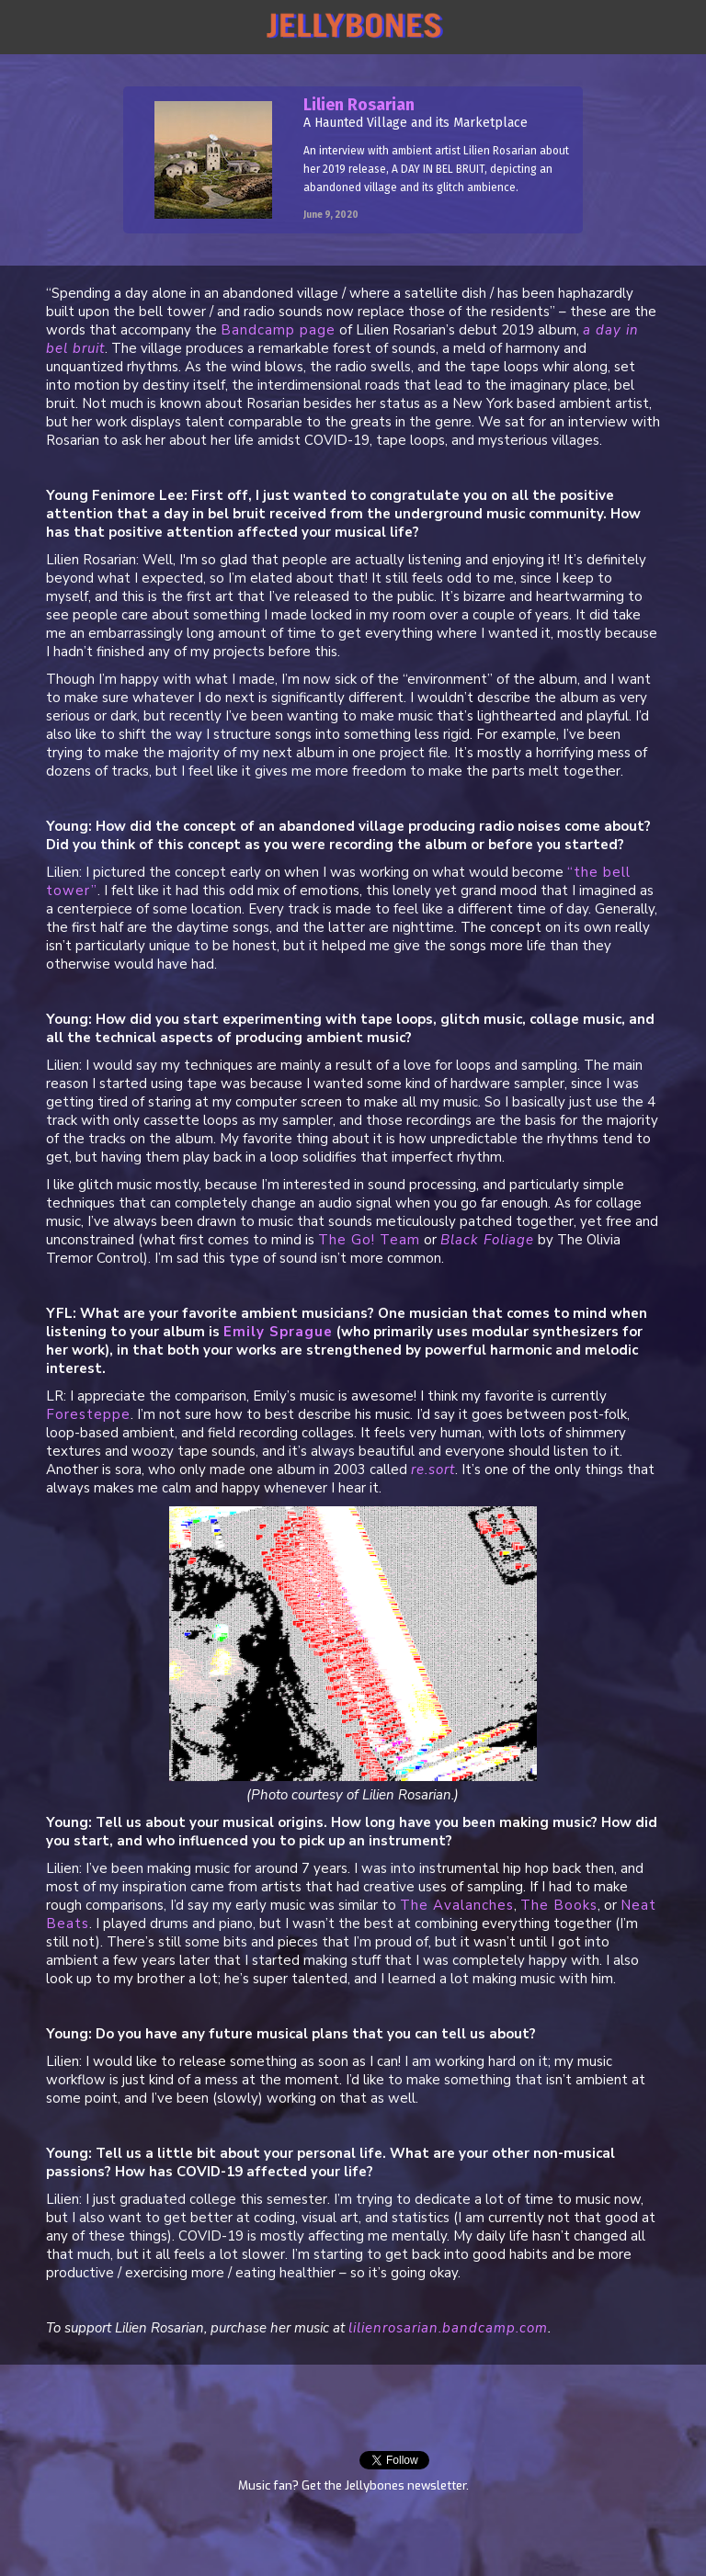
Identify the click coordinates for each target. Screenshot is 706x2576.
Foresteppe (88, 1414)
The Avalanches (457, 1905)
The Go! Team (369, 1240)
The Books (559, 1905)
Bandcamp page (278, 330)
